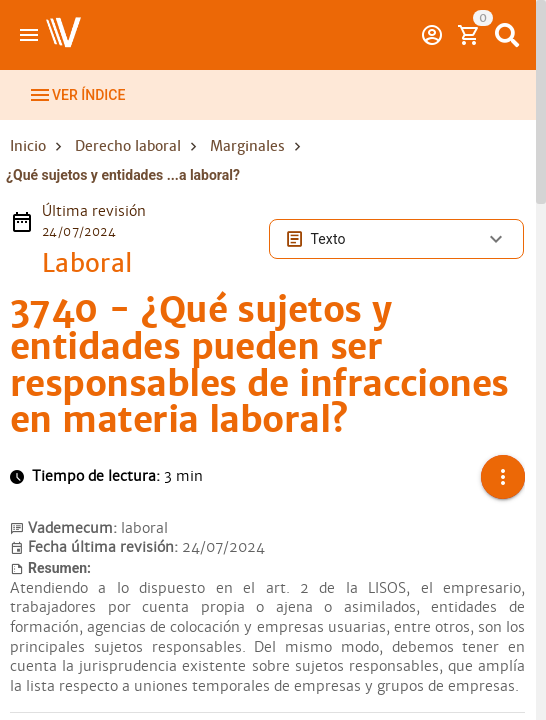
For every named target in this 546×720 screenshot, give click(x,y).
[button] (503, 477)
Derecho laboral (128, 146)
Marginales (247, 146)
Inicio (28, 146)
